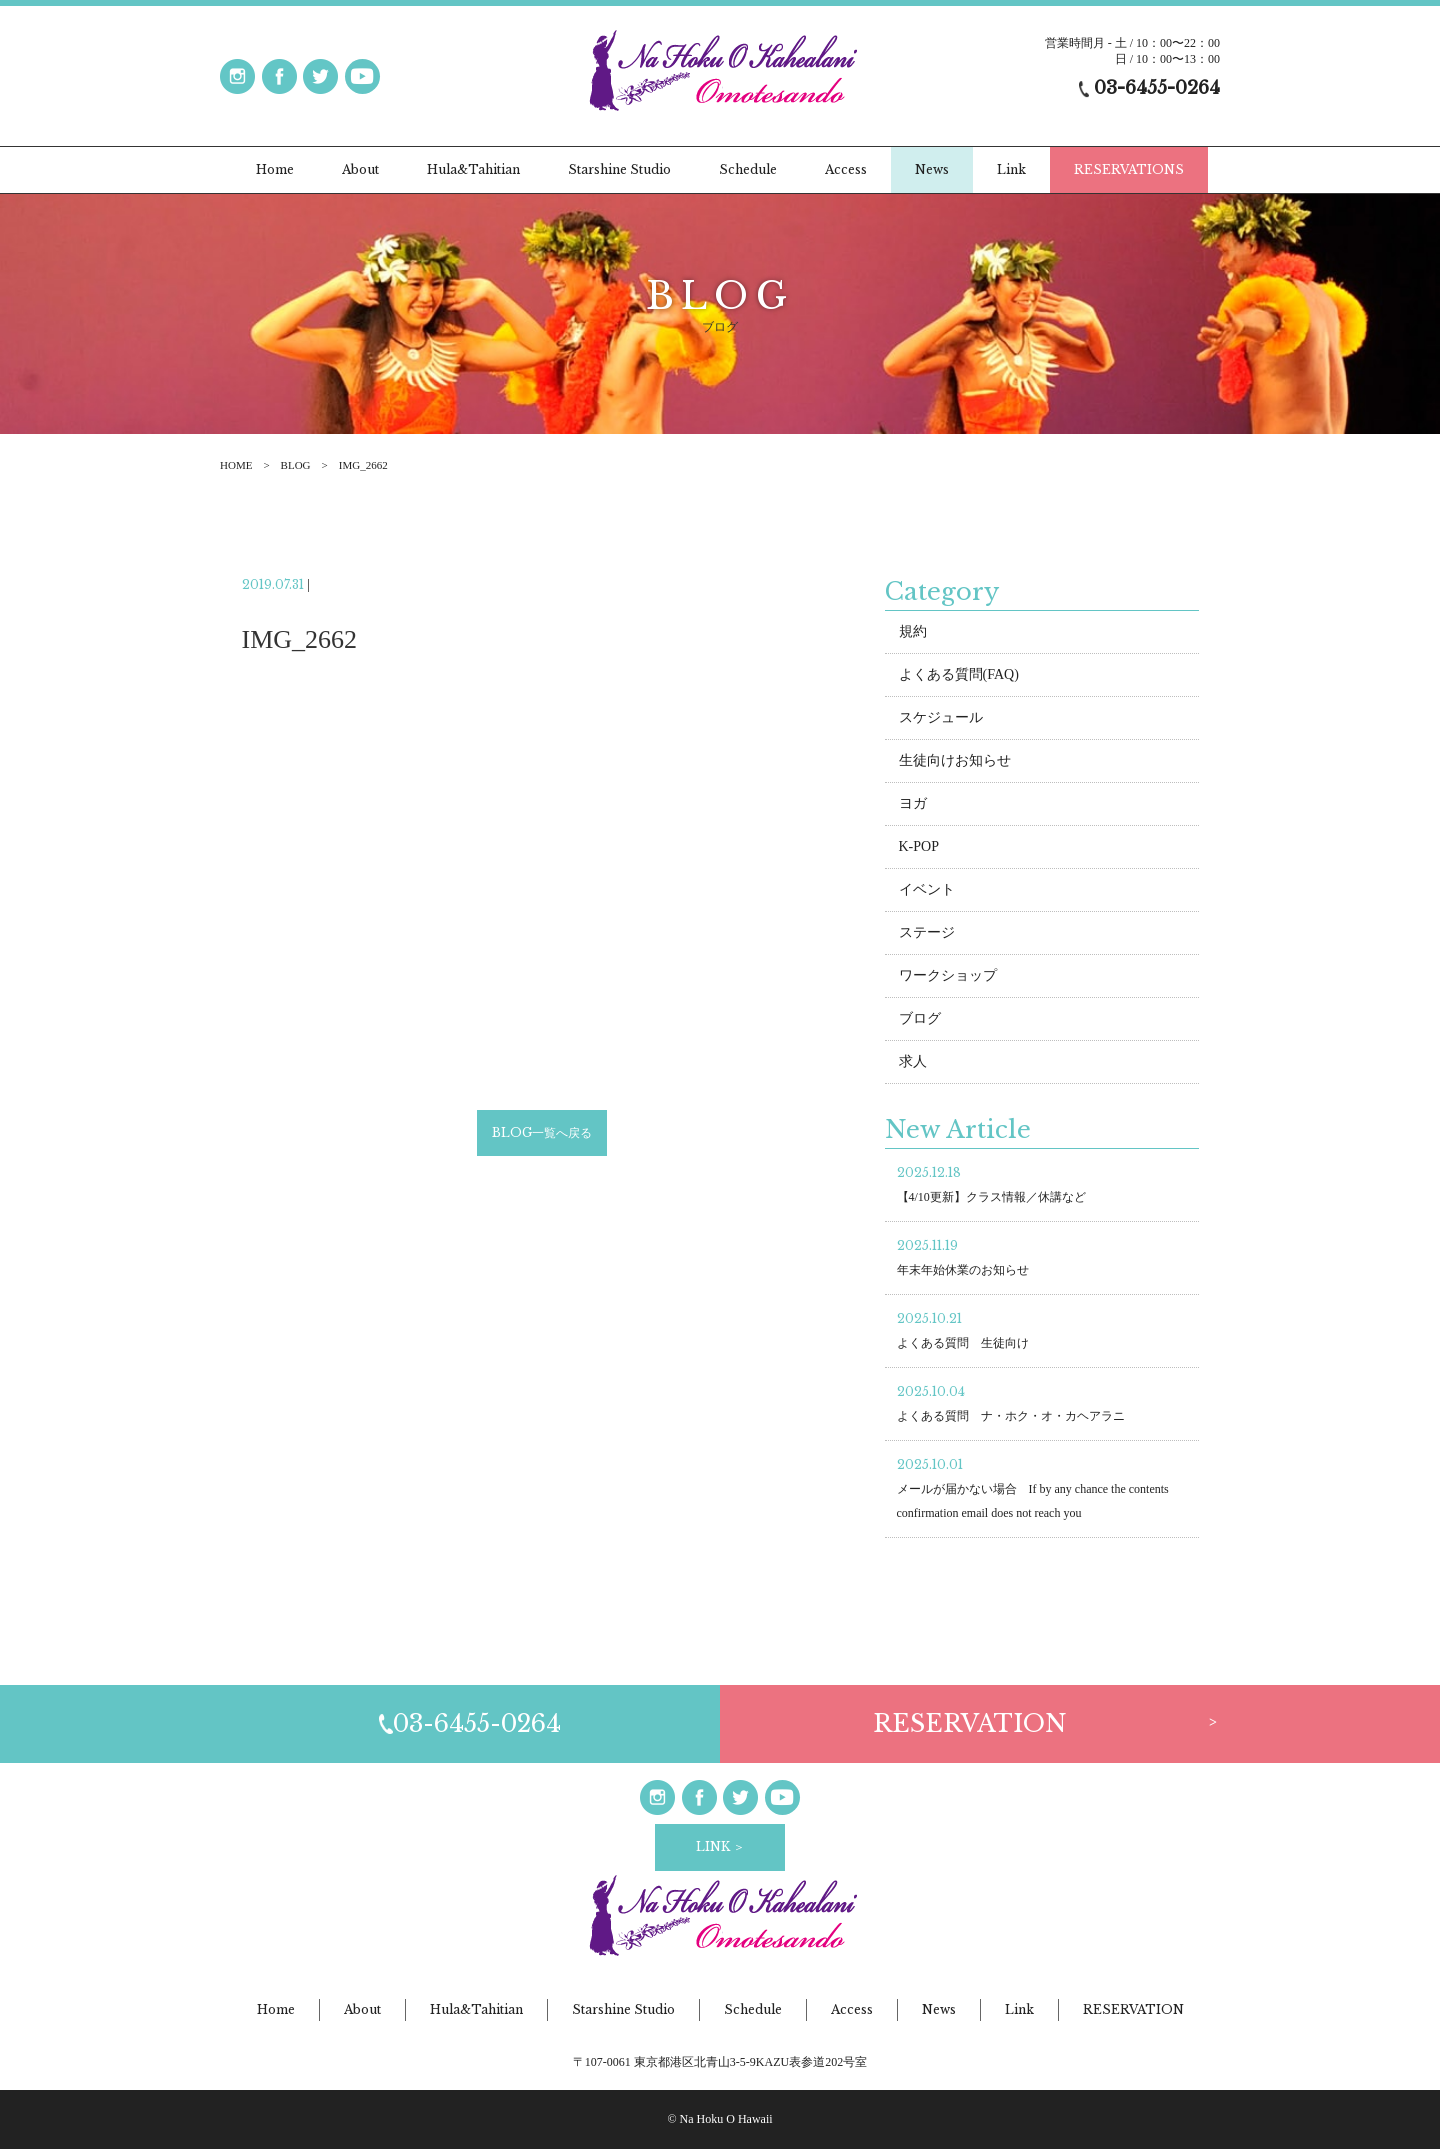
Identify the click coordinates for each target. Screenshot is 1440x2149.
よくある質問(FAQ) (959, 677)
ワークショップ (948, 978)
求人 (913, 1064)
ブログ (920, 1021)
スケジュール (941, 720)
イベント (927, 892)
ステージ (927, 935)
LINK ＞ (720, 1846)
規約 (913, 634)
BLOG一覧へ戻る (542, 1135)
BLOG (296, 465)
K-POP (919, 849)
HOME (236, 465)
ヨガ (913, 806)
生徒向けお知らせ (955, 763)
